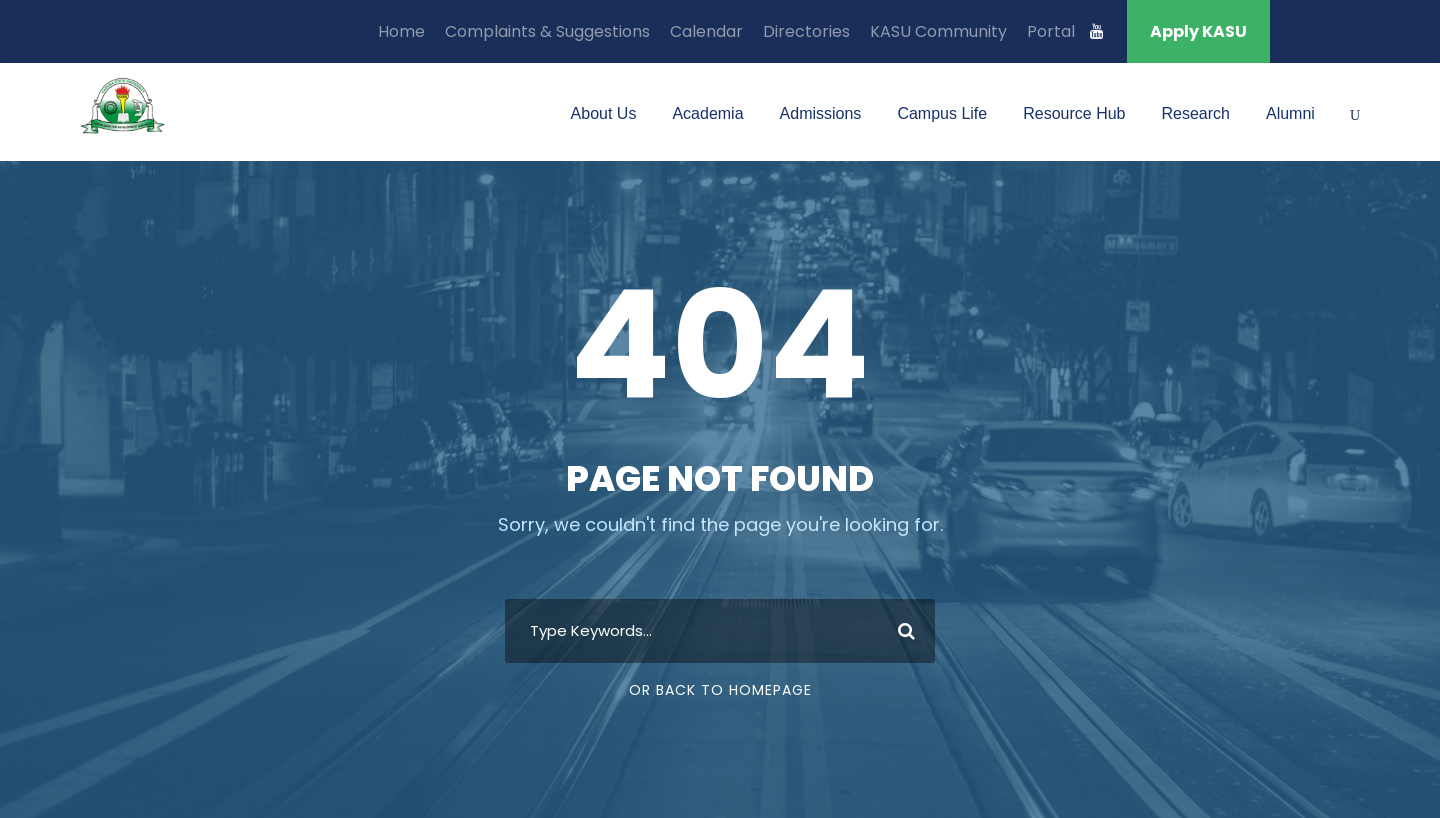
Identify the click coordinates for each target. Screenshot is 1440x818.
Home (401, 31)
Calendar (706, 31)
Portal (1051, 31)
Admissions (821, 113)
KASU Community (938, 31)
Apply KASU (1198, 31)
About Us (604, 113)
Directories (806, 31)
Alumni (1290, 113)
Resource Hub (1074, 113)
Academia (707, 113)
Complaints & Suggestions (547, 31)
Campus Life (942, 113)
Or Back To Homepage (720, 690)
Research (1195, 113)
